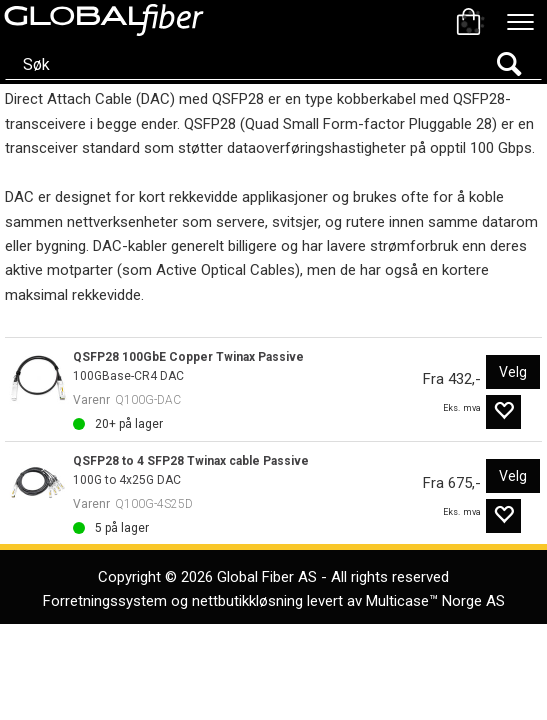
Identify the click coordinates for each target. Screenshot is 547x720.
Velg (513, 372)
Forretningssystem (105, 601)
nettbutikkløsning (247, 601)
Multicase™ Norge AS (435, 601)
